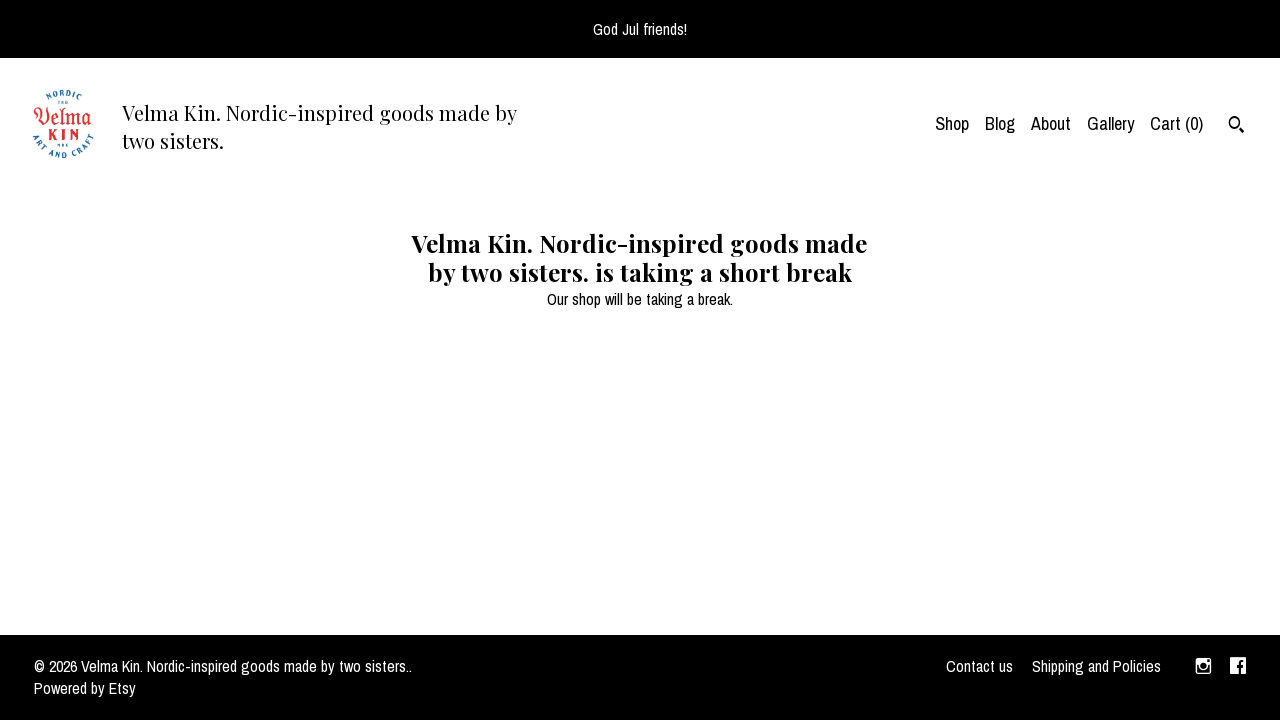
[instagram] (1203, 667)
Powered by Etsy (85, 688)
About (1051, 123)
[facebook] (1238, 667)
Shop (952, 123)
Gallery (1110, 123)
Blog (1000, 123)
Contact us (979, 666)
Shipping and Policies (1096, 666)
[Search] (1236, 127)
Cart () (1176, 123)
